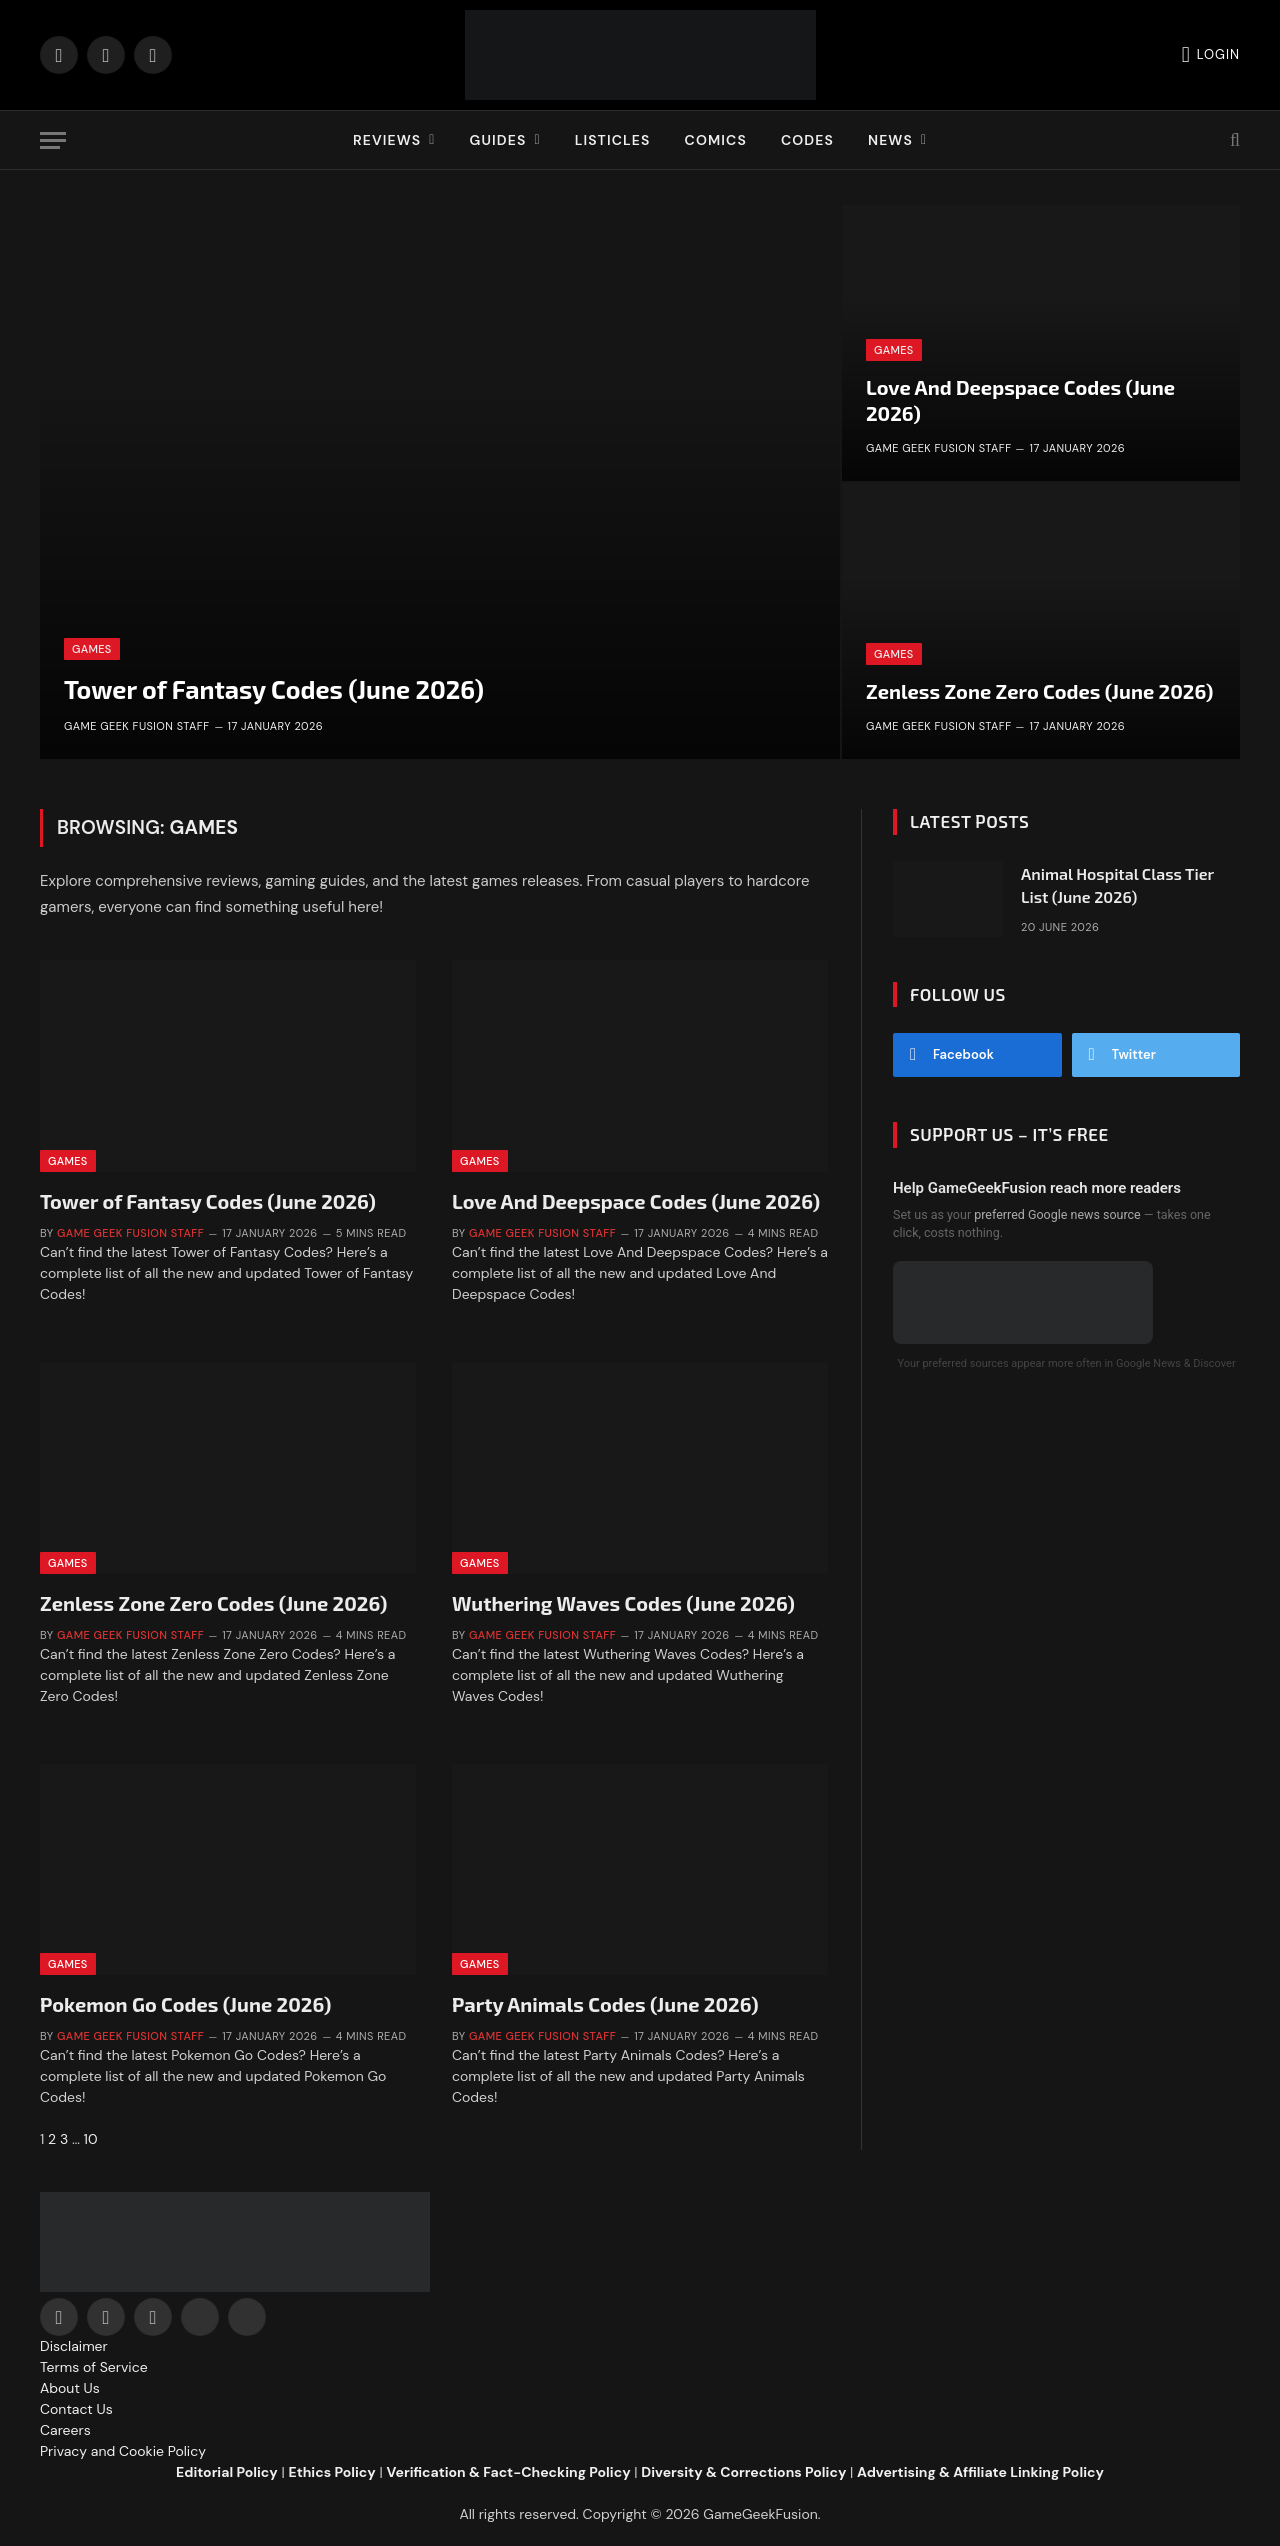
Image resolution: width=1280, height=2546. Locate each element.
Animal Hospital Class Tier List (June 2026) (1117, 885)
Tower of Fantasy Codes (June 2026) (274, 689)
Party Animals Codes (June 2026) (605, 2004)
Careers (65, 2430)
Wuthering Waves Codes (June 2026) (623, 1603)
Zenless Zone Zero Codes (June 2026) (1039, 691)
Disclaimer (74, 2346)
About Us (70, 2388)
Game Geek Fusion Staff (137, 726)
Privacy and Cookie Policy (123, 2451)
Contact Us (76, 2409)
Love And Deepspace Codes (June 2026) (1020, 400)
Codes (807, 140)
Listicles (613, 140)
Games (92, 649)
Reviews (387, 140)
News (890, 140)
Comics (716, 140)
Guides (497, 140)
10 (91, 2139)
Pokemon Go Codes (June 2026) (185, 2004)
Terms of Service (94, 2367)
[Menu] (53, 140)
